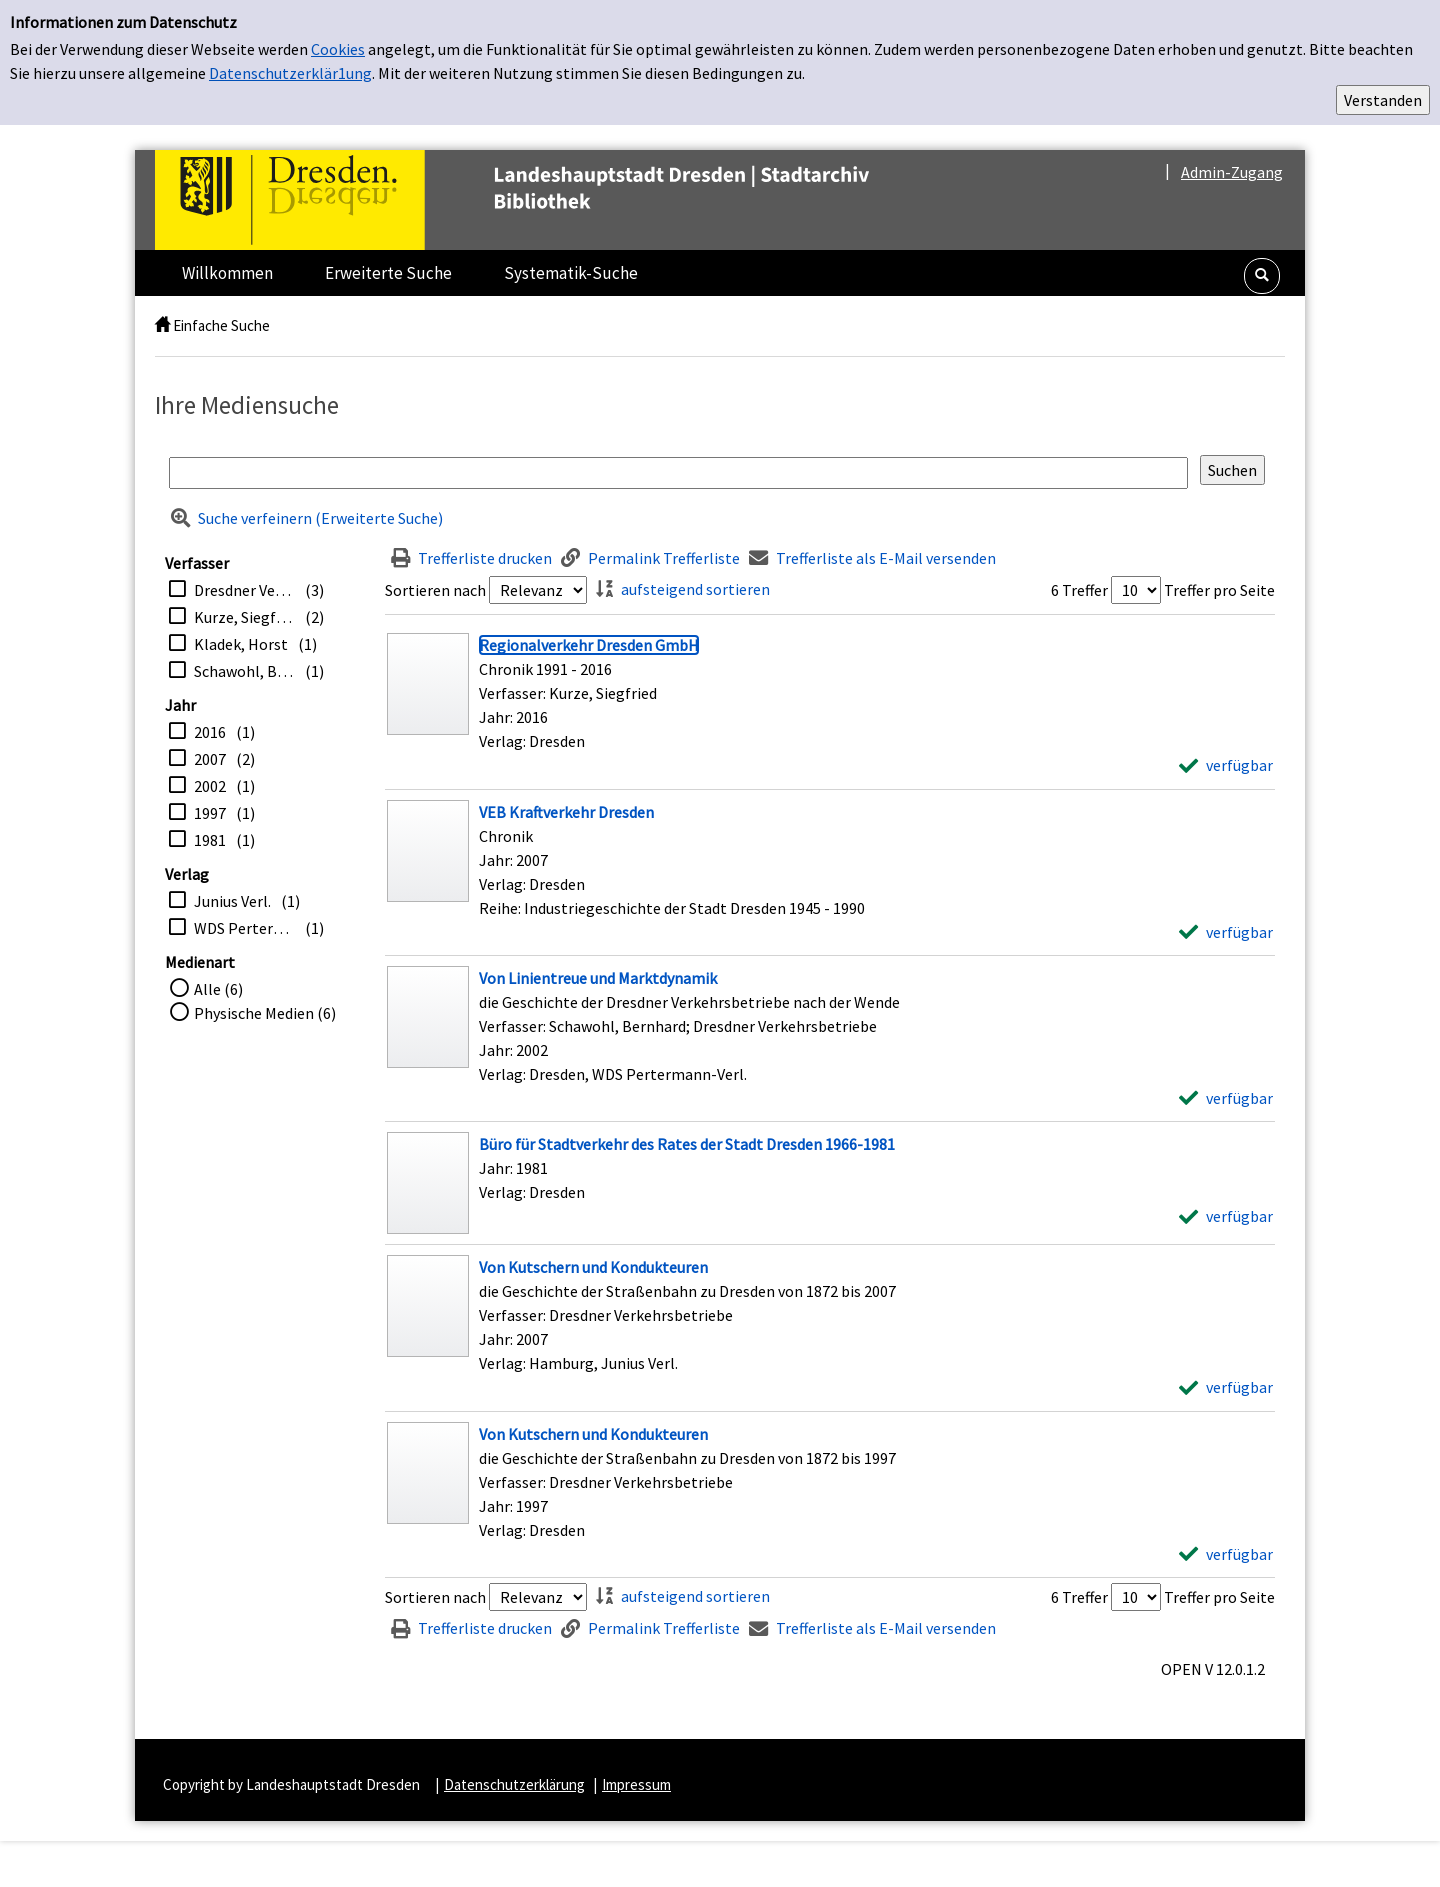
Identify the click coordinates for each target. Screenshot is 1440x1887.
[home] (162, 325)
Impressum (636, 1784)
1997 (210, 813)
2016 (210, 732)
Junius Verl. (232, 901)
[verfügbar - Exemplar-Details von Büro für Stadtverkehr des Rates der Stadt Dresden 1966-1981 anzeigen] (1226, 1216)
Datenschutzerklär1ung (290, 73)
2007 (210, 759)
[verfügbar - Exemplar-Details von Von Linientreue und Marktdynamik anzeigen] (1226, 1098)
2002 (210, 786)
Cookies (338, 49)
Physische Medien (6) (265, 1013)
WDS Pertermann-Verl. (244, 928)
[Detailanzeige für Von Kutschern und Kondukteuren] (593, 1267)
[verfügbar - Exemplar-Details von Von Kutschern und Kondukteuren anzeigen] (1226, 1387)
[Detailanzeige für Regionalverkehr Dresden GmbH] (589, 645)
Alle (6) (218, 989)
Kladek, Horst (241, 644)
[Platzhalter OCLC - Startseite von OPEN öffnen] (554, 200)
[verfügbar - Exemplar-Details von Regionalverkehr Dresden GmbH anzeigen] (1226, 765)
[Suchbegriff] (678, 473)
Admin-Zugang (1232, 172)
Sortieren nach (435, 590)
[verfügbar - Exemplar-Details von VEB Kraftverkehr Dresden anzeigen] (1226, 932)
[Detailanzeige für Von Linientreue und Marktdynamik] (598, 978)
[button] (1262, 276)
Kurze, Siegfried (244, 617)
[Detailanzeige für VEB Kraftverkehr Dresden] (566, 812)
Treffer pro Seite (1219, 590)
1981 (210, 840)
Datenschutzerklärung (514, 1784)
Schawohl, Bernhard (244, 671)
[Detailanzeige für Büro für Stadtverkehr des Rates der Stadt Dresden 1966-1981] (687, 1144)
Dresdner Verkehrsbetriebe (244, 590)
